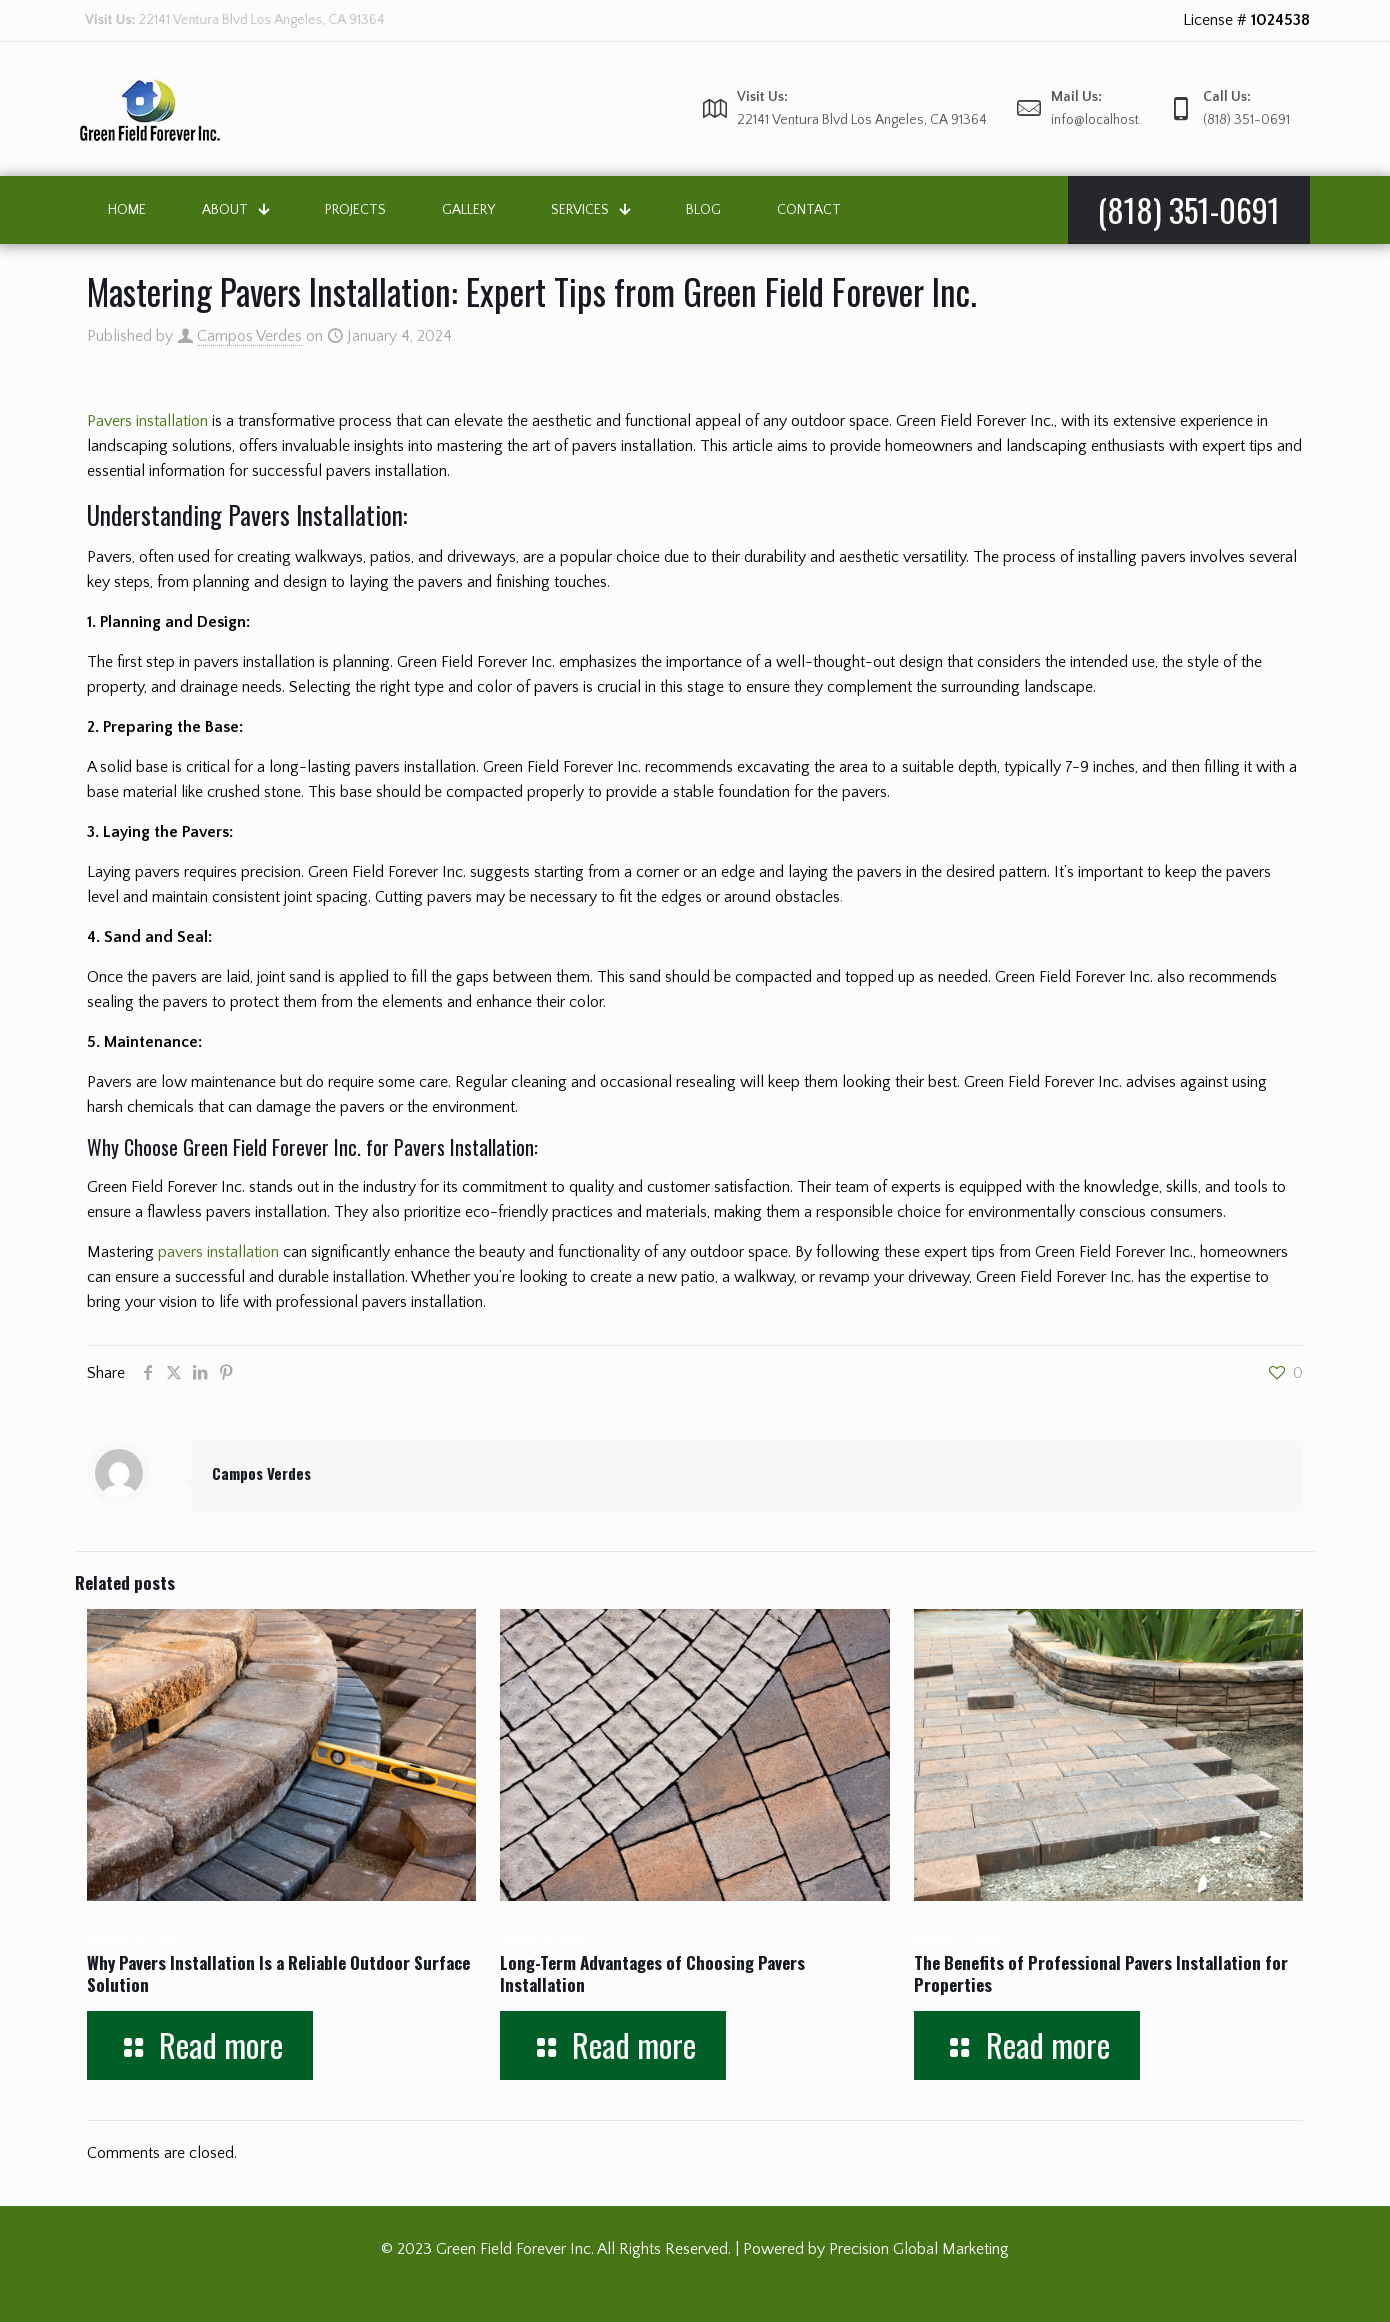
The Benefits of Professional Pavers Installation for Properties (1101, 1973)
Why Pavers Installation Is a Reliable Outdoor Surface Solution (278, 1973)
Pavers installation (147, 421)
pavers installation (218, 1252)
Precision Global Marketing (919, 2249)
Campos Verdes (249, 336)
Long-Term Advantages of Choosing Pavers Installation (652, 1973)
